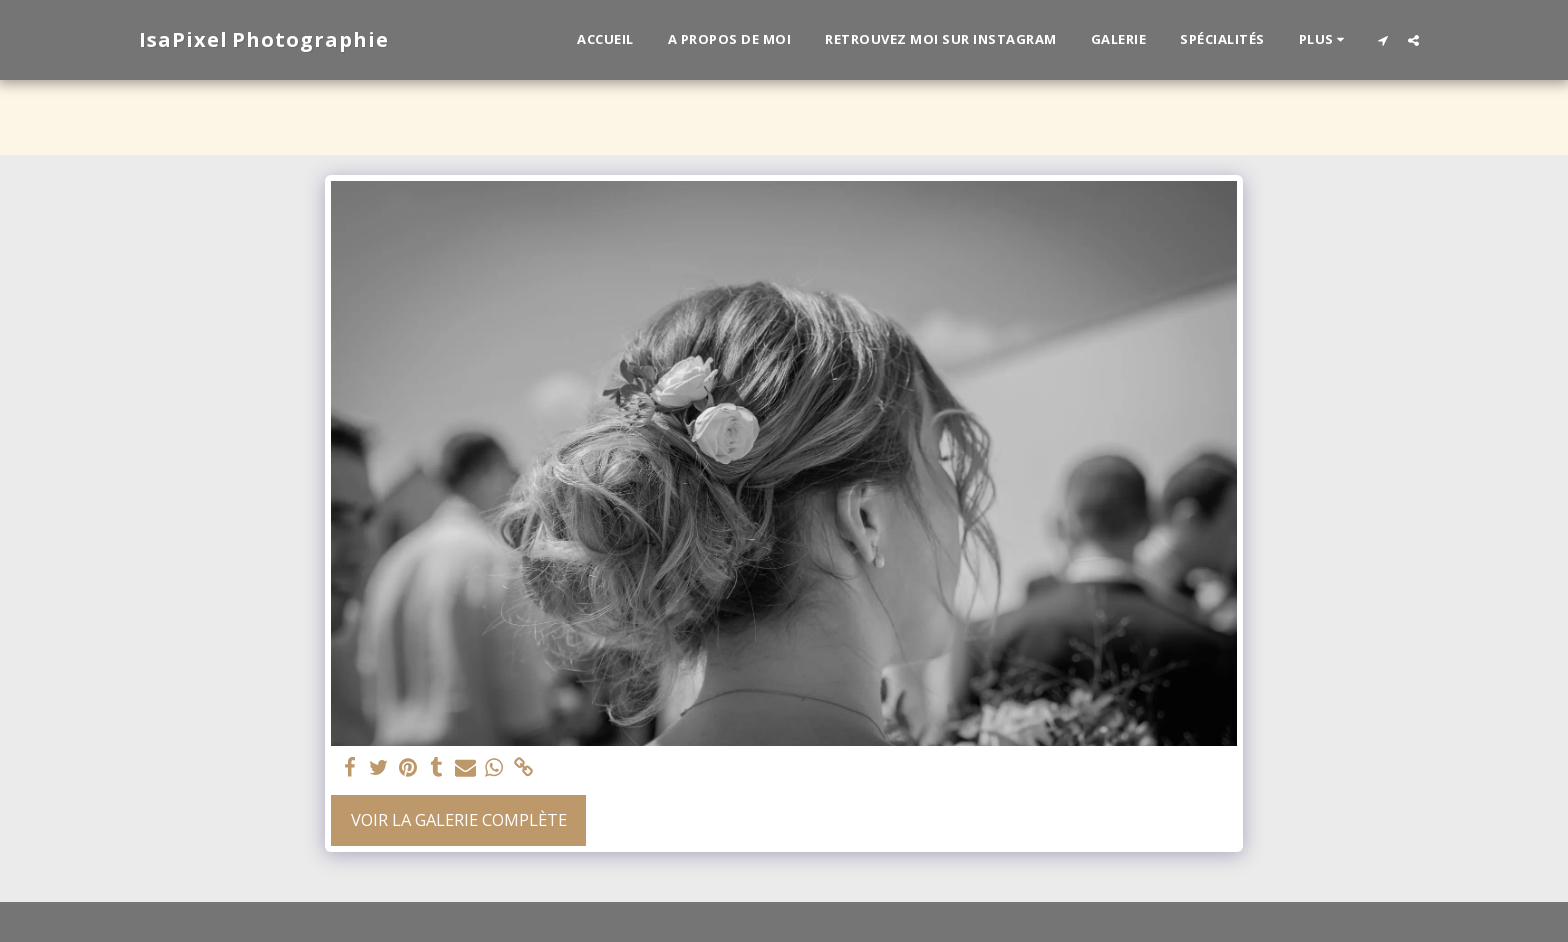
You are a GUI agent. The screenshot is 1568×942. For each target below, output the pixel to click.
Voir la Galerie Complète (459, 819)
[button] (1382, 40)
